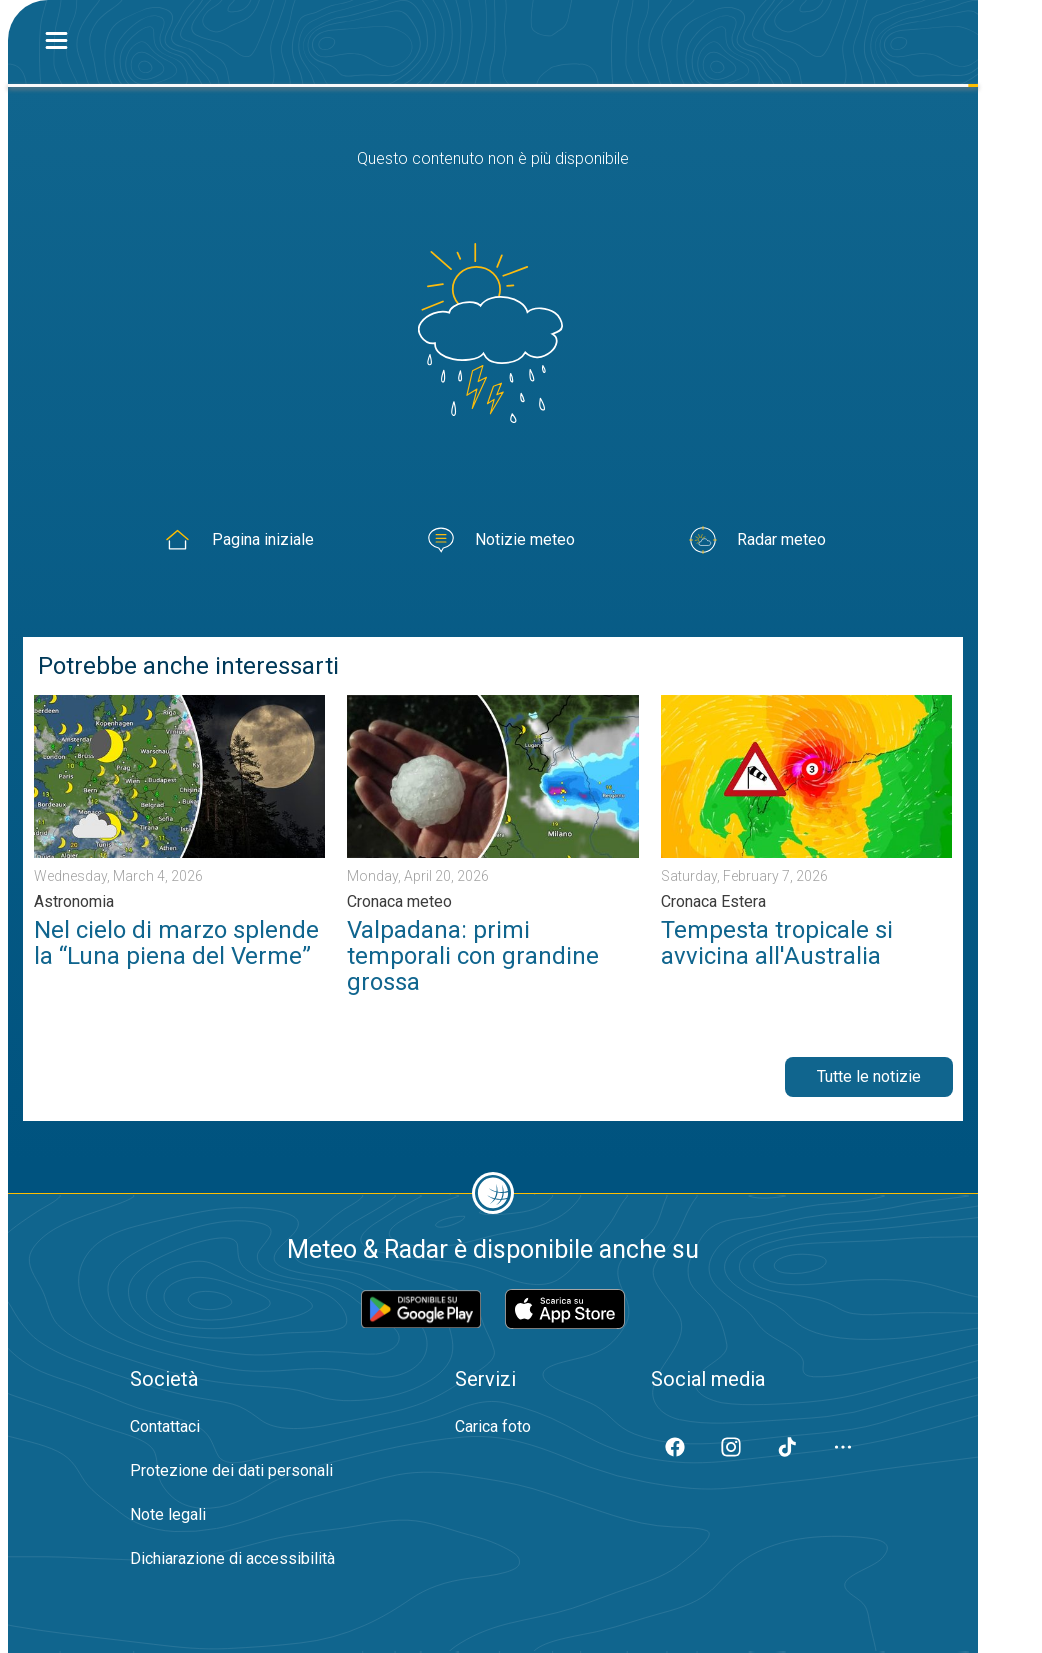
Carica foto (493, 1426)
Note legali (168, 1514)
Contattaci (165, 1426)
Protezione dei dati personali (231, 1470)
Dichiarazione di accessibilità (232, 1558)
